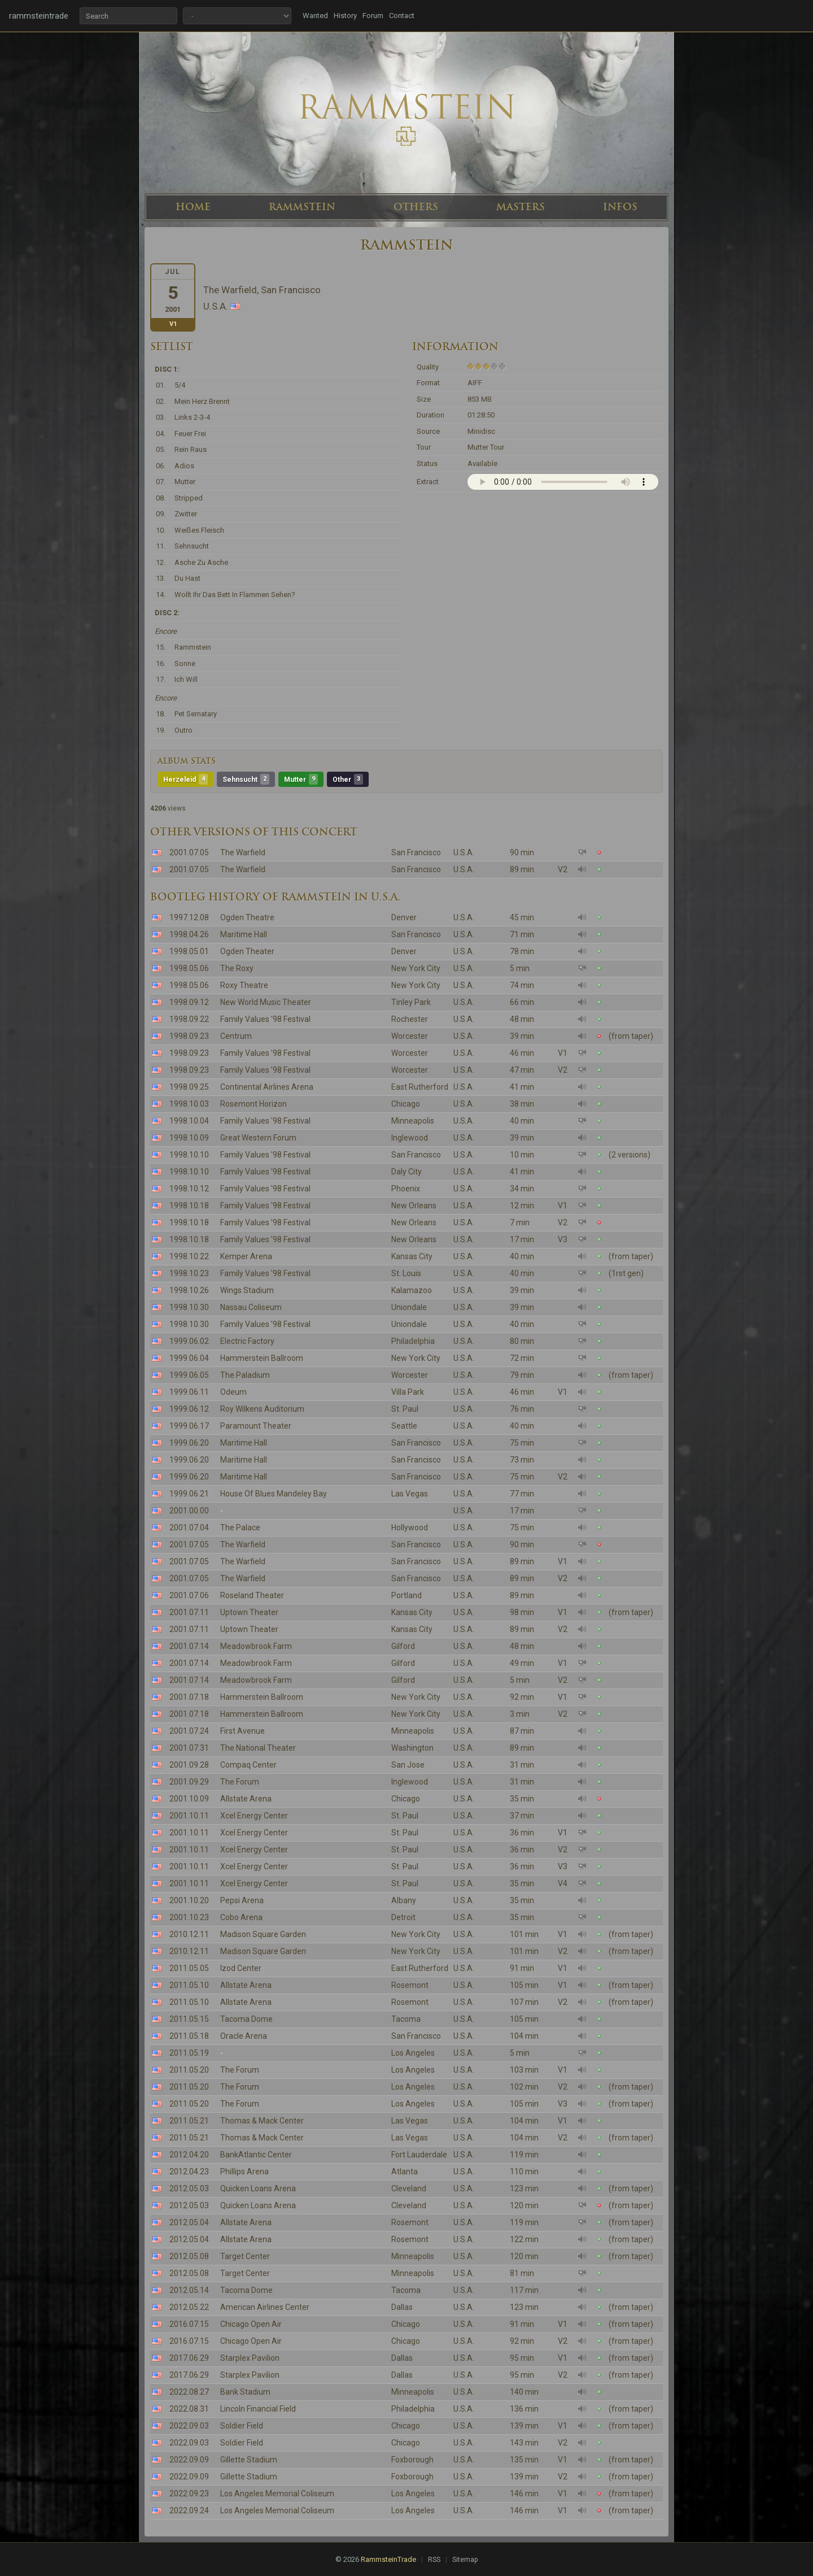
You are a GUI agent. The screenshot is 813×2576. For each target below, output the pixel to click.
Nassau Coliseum (251, 1307)
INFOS (620, 207)
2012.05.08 (189, 2256)
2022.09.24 (189, 2510)
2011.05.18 (189, 2035)
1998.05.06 (189, 968)
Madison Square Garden (263, 1934)
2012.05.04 (189, 2222)
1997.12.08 (189, 917)
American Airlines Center (264, 2307)
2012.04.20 (189, 2154)
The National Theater (258, 1747)
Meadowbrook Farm (256, 1646)
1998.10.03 (189, 1103)
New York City (415, 968)
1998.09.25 (189, 1086)
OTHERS (416, 207)
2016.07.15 (189, 2324)
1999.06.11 (189, 1391)
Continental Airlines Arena (266, 1086)
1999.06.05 (189, 1375)
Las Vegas (409, 1493)
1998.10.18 (189, 1205)
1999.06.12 (189, 1408)
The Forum (239, 1781)
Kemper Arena (246, 1256)
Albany (403, 1900)
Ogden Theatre (247, 917)
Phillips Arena (244, 2171)
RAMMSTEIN (302, 207)
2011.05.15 (189, 2019)
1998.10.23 (189, 1273)
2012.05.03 (189, 2188)
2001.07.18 (189, 1697)
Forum (372, 15)
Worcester (409, 1036)
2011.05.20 (189, 2069)
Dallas (402, 2307)
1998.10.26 (189, 1290)
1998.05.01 (189, 951)
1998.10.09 (189, 1137)
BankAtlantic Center (256, 2154)
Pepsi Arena (242, 1900)
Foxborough (412, 2459)
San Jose (408, 1764)
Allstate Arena (246, 1798)
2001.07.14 (189, 1646)
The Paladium (245, 1375)
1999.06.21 (189, 1493)
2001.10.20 (189, 1900)
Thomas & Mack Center (262, 2120)
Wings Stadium (247, 1290)
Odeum (233, 1391)
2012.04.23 (189, 2171)
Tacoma (406, 2019)
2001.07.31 (189, 1747)
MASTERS (520, 207)
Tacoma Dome (246, 2019)
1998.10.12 (189, 1188)
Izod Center (240, 1968)
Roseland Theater (252, 1595)
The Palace (240, 1527)
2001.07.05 (189, 852)
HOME (193, 207)
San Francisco (416, 852)
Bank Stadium (245, 2391)
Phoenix (405, 1188)
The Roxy (236, 968)
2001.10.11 (189, 1815)
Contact (401, 15)
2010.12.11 (189, 1934)
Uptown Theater (249, 1612)
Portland (406, 1595)
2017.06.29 (189, 2357)
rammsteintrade (38, 16)
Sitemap (465, 2560)
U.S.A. (463, 852)
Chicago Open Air (251, 2324)
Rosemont (410, 1985)
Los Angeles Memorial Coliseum (277, 2493)
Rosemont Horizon (253, 1103)
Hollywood (409, 1527)
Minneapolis (412, 1120)
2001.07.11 (189, 1612)
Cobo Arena (241, 1917)
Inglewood (409, 1137)
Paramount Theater (255, 1425)
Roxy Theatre (244, 985)
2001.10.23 (189, 1917)
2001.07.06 (189, 1595)
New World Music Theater (265, 1002)
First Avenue (242, 1730)
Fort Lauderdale (419, 2154)
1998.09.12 (189, 1002)
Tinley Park (411, 1002)
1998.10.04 (189, 1120)
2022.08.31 (189, 2408)
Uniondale (409, 1307)
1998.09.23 (189, 1036)
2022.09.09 (189, 2459)
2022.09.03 (189, 2425)
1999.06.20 (189, 1442)
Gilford (403, 1646)
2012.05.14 (189, 2290)
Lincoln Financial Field (258, 2408)
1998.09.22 (189, 1019)
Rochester (409, 1019)
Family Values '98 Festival (265, 1019)
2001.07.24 (189, 1730)
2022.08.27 (189, 2391)
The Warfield (242, 852)
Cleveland (408, 2188)
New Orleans (413, 1205)
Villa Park (407, 1391)
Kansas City (411, 1256)
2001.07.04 (189, 1527)
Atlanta (404, 2171)
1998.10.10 (189, 1154)
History (345, 15)
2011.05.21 (189, 2120)
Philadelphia (413, 1341)
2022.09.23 (189, 2493)
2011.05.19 (189, 2052)
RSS (434, 2560)
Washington (412, 1747)
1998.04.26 (189, 934)
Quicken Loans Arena (258, 2188)
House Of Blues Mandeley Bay (273, 1493)
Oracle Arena (243, 2035)
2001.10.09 (189, 1798)
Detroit (403, 1917)
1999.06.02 (189, 1341)
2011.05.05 (189, 1968)
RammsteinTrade (388, 2559)
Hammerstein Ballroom (261, 1358)
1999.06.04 (189, 1358)
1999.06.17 (189, 1425)
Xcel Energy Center (254, 1815)
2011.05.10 (189, 1985)
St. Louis (406, 1273)
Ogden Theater (247, 951)
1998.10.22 (189, 1256)
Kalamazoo (411, 1290)
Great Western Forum (258, 1137)
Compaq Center (248, 1764)
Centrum (236, 1036)
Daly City (406, 1171)
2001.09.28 (189, 1764)
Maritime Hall (243, 934)
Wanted (315, 15)
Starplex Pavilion (249, 2357)
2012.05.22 (189, 2307)
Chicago (405, 1103)
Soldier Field (241, 2425)
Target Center (245, 2256)
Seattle (404, 1425)
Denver (404, 917)
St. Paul (404, 1408)
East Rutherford (419, 1086)
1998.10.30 (189, 1307)
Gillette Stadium (248, 2459)
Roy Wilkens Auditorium (262, 1408)
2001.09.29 (189, 1781)
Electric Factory (247, 1341)
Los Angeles (413, 2052)
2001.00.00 (189, 1510)
